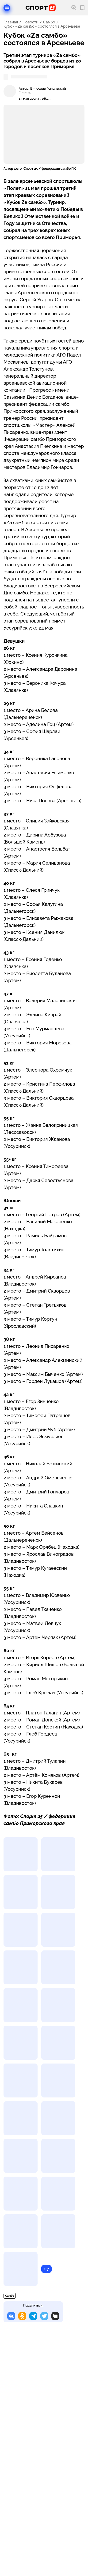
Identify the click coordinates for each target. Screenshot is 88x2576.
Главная (11, 22)
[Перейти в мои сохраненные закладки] (82, 8)
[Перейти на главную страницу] (41, 7)
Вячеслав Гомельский (48, 88)
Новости (30, 22)
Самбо (49, 22)
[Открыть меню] (7, 7)
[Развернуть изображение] (21, 1854)
